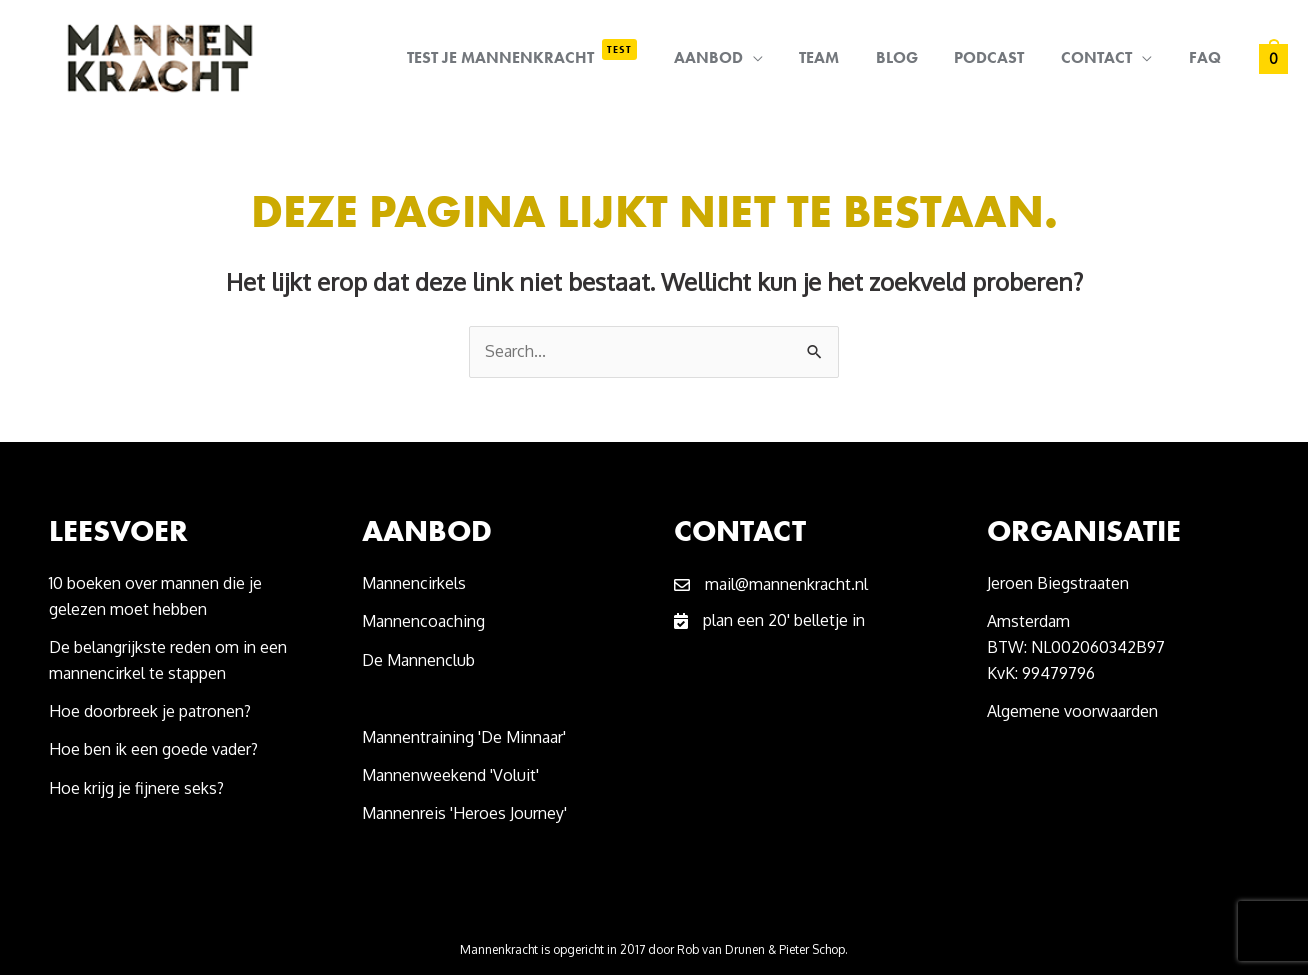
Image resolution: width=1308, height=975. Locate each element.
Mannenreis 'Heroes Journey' (464, 813)
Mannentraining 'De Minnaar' (464, 737)
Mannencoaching (423, 621)
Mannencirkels (414, 583)
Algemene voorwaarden (1072, 711)
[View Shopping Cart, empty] (1273, 58)
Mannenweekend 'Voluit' (450, 775)
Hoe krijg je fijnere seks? (138, 788)
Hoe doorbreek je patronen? (150, 711)
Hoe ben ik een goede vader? (153, 749)
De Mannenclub (418, 660)
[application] (778, 58)
